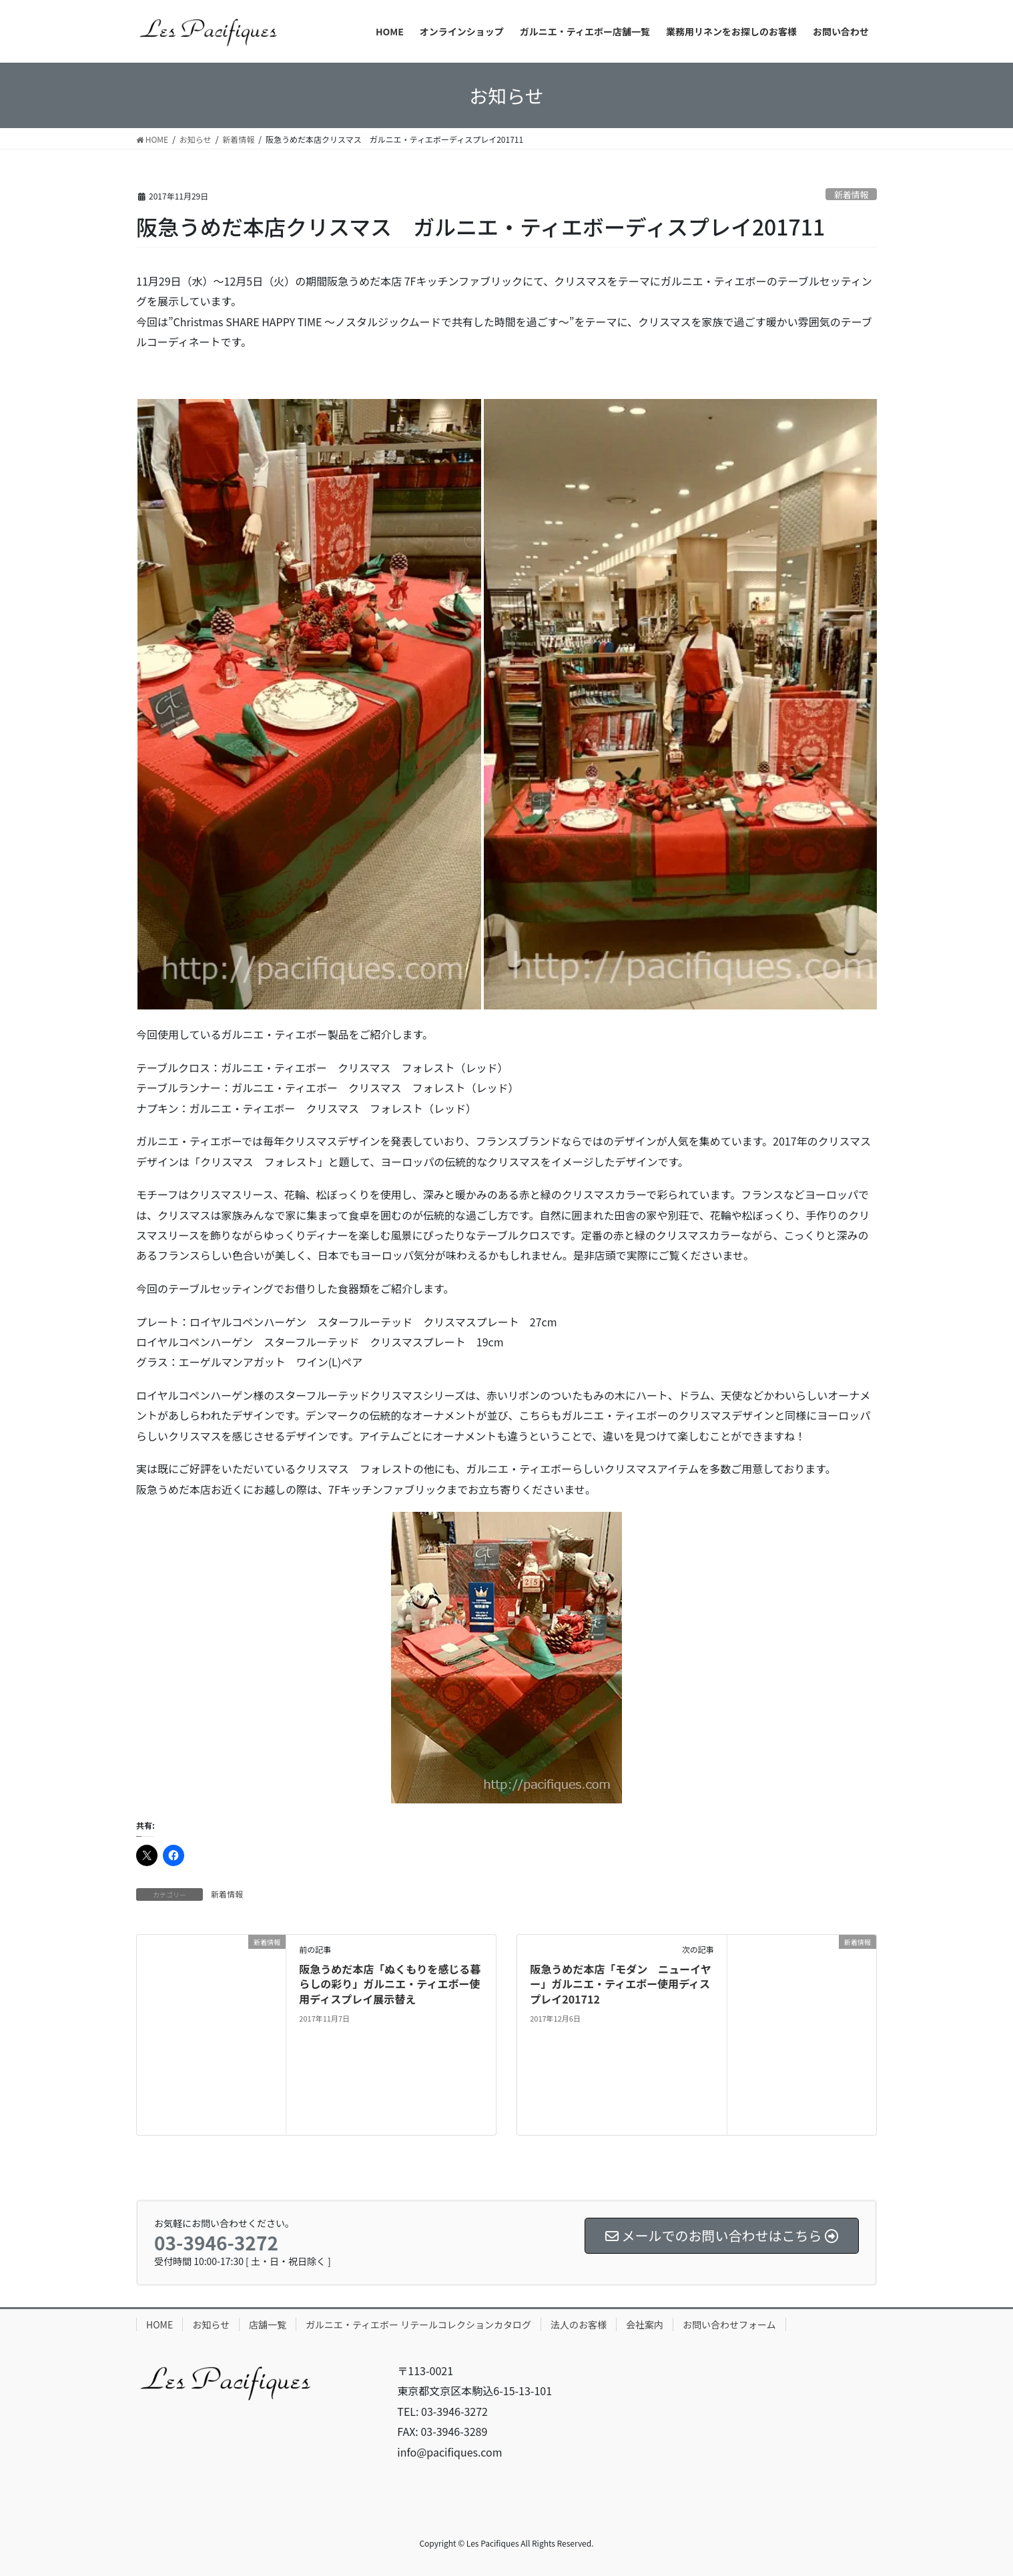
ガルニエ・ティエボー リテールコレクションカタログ (418, 2324)
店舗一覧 (267, 2324)
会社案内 (644, 2324)
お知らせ (211, 2324)
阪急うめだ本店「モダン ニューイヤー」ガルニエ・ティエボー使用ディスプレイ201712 (620, 1984)
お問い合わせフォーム (729, 2324)
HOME (159, 2324)
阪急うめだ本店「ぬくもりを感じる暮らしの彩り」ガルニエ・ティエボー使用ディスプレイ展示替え (389, 1984)
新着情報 (851, 194)
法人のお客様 (579, 2324)
